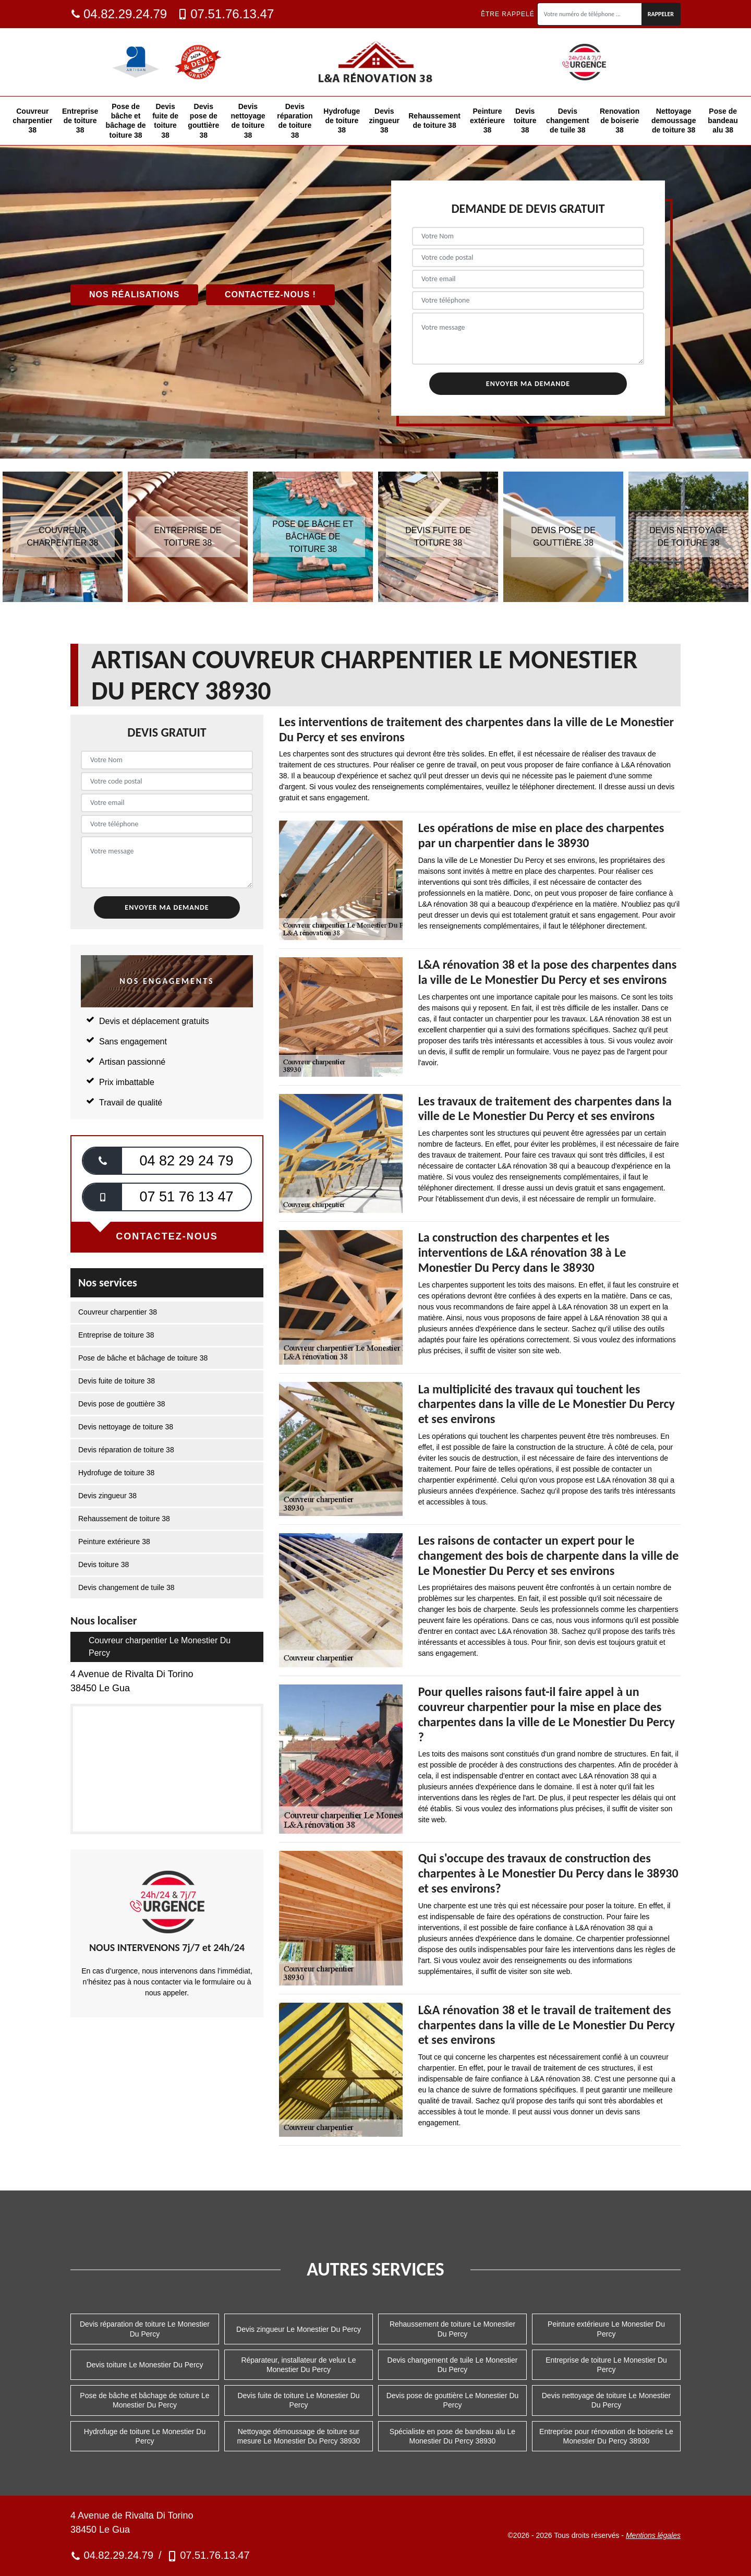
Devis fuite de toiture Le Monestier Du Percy (298, 2400)
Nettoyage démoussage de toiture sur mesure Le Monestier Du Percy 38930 (298, 2436)
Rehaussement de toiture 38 (434, 120)
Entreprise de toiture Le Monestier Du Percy (606, 2365)
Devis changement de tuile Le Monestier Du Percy (452, 2365)
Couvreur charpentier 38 (32, 120)
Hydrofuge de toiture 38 (341, 120)
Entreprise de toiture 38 (80, 120)
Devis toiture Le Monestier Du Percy (144, 2365)
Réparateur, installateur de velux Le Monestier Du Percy (298, 2365)
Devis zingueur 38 (384, 120)
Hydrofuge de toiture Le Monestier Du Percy (144, 2436)
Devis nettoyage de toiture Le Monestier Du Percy (606, 2400)
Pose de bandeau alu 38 (723, 120)
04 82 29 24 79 (186, 1161)
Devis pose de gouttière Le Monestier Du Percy (452, 2400)
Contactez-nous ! (270, 294)
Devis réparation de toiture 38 (294, 120)
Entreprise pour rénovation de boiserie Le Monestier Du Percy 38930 (606, 2436)
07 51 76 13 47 (186, 1197)
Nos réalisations (134, 294)
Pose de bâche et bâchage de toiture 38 (126, 120)
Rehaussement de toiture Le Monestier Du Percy (452, 2329)
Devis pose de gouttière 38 (203, 120)
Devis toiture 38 (525, 120)
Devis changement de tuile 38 (567, 120)
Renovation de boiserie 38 (619, 120)
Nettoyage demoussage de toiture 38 (673, 120)
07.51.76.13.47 (225, 14)
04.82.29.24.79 (118, 14)
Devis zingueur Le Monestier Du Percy (298, 2329)
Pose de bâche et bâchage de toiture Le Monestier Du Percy (144, 2400)
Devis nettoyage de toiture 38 (248, 120)
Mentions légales (653, 2535)
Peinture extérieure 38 (487, 120)
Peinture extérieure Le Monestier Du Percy (606, 2329)
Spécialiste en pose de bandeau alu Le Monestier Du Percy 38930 (452, 2436)
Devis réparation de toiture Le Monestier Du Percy (145, 2329)
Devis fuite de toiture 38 (165, 120)
